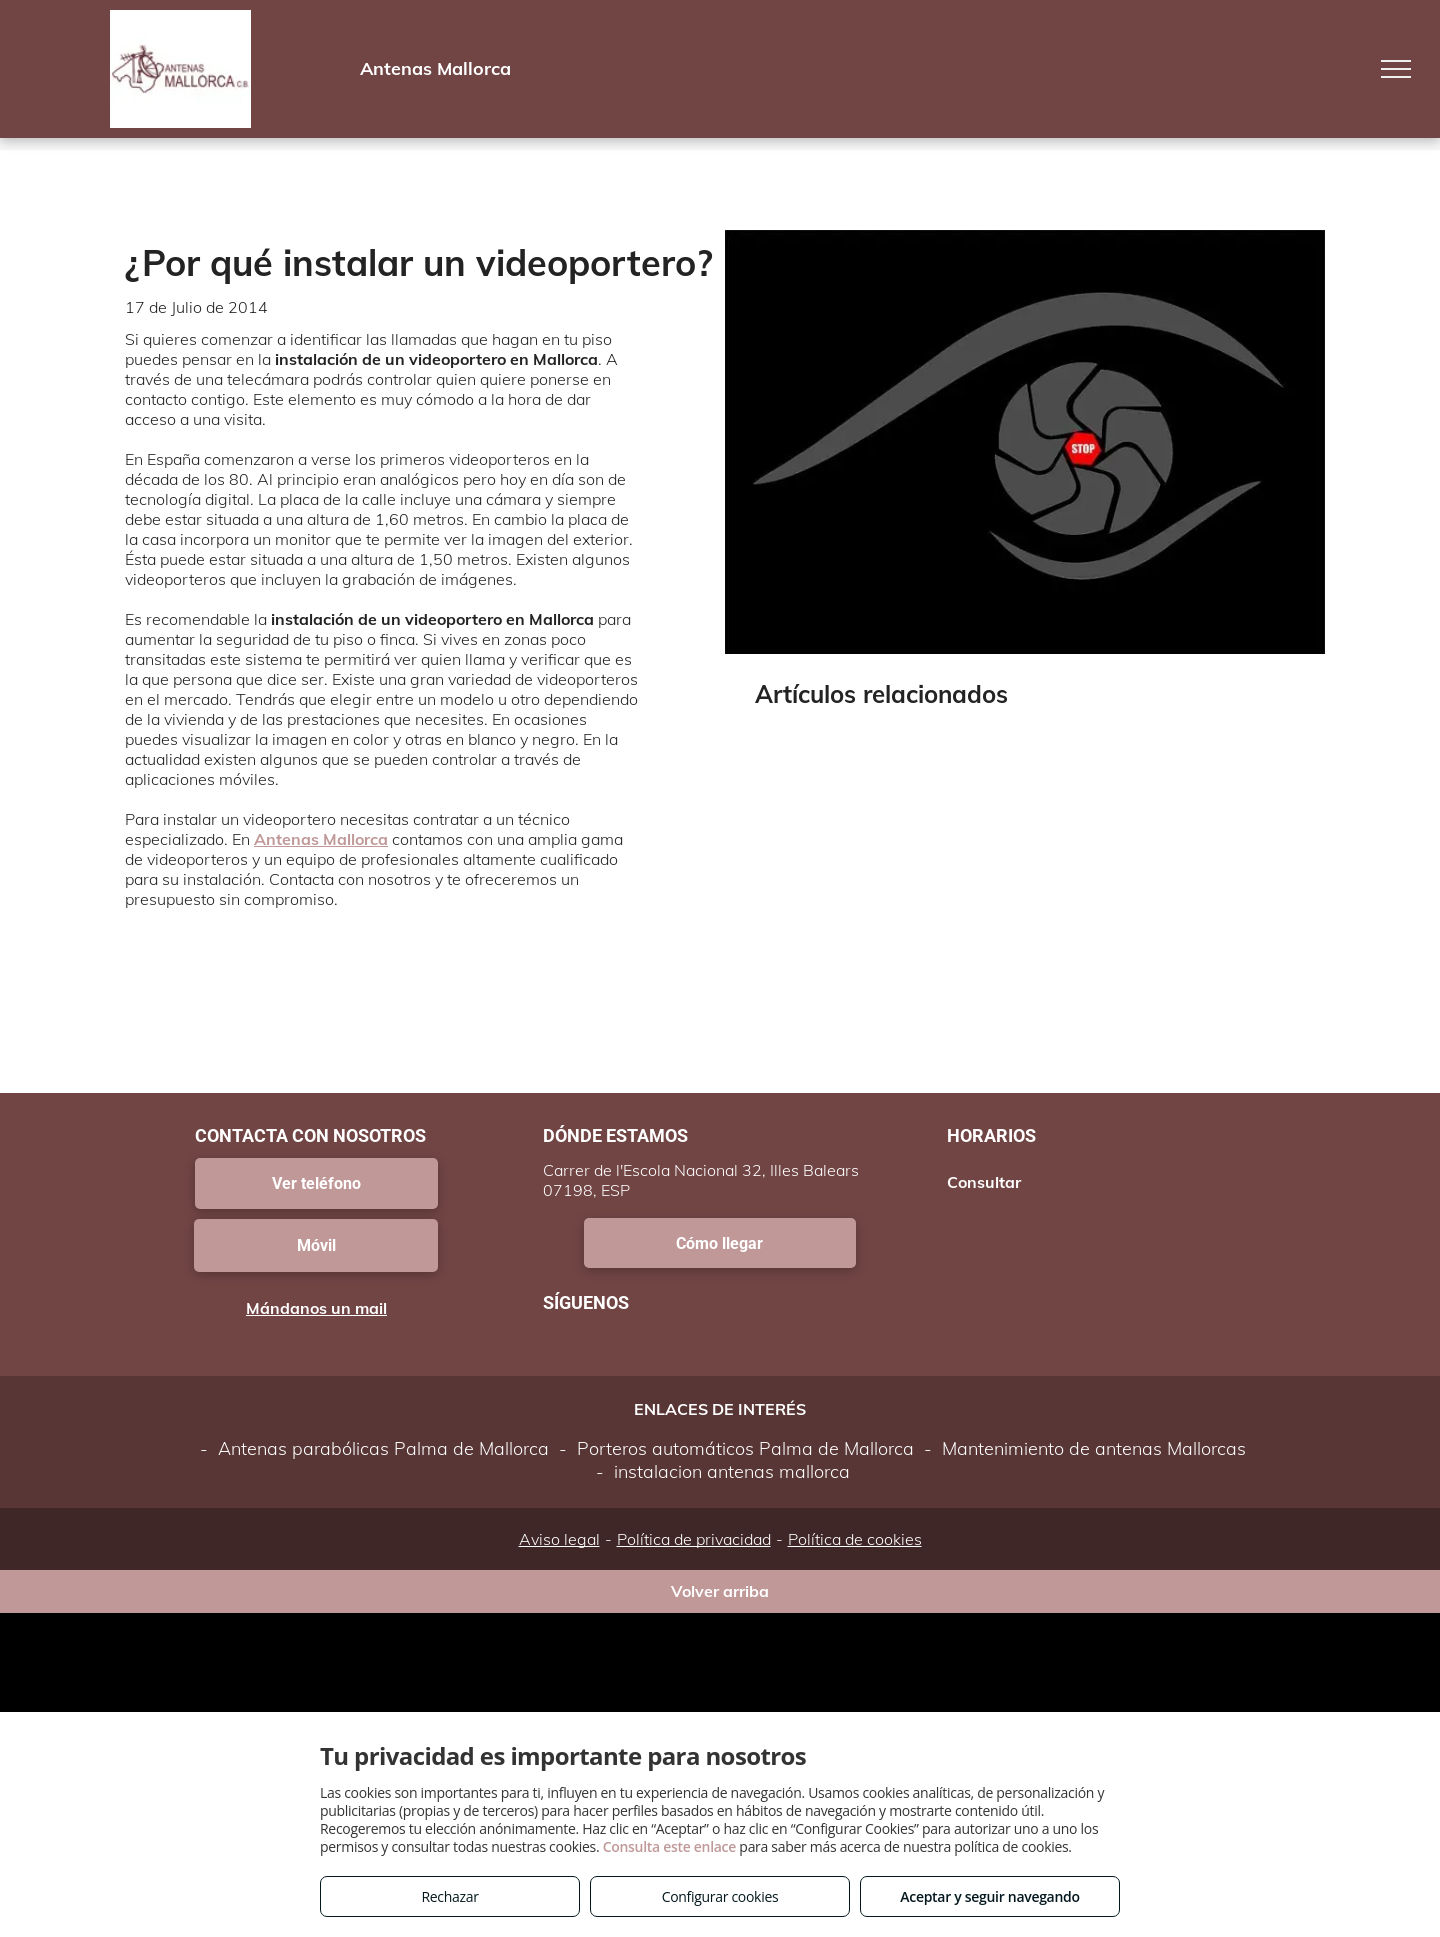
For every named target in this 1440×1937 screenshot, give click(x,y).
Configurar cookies (720, 1896)
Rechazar (449, 1896)
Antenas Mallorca (321, 839)
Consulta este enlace (669, 1846)
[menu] (1396, 69)
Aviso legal (559, 1539)
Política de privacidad (694, 1539)
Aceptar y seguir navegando (989, 1896)
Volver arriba (720, 1591)
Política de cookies (855, 1539)
